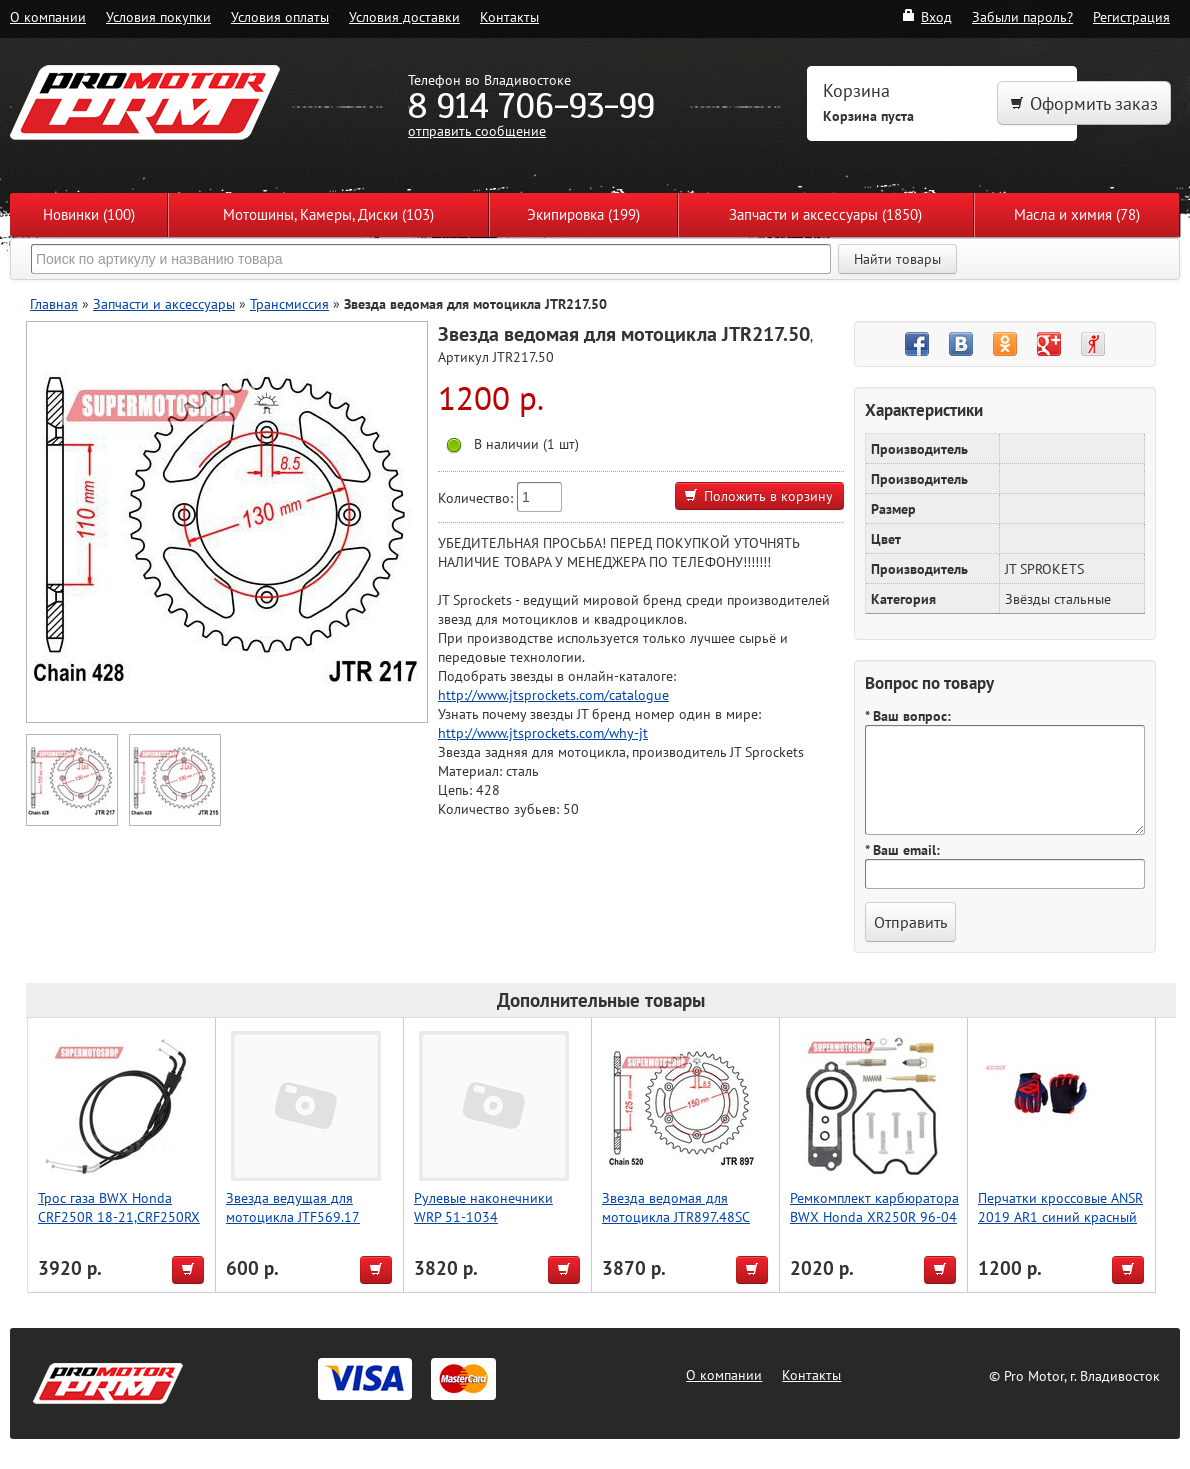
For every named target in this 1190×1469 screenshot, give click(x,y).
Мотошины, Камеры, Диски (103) (328, 214)
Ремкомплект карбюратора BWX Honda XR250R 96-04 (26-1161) (874, 1216)
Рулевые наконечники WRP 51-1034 (483, 1207)
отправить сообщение (477, 130)
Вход (926, 16)
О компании (48, 16)
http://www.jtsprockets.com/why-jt (543, 732)
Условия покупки (158, 16)
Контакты (509, 16)
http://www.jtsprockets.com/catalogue (553, 694)
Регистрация (1131, 16)
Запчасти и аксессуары (164, 303)
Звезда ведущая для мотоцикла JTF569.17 (293, 1207)
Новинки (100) (89, 214)
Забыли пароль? (1022, 16)
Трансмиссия (289, 303)
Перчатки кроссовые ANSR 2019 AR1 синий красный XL (1060, 1216)
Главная (54, 303)
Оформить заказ (1084, 103)
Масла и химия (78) (1077, 214)
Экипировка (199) (583, 214)
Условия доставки (404, 16)
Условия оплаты (280, 16)
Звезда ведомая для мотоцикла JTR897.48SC (676, 1207)
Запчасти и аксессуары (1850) (825, 214)
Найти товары (897, 259)
